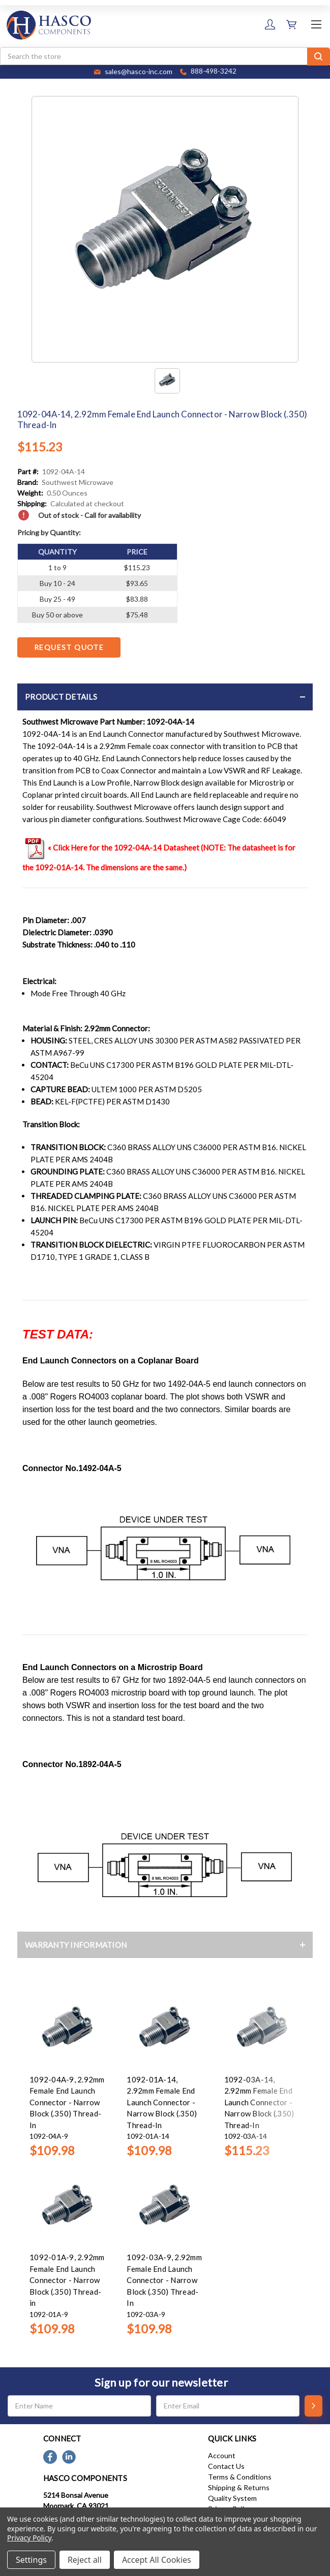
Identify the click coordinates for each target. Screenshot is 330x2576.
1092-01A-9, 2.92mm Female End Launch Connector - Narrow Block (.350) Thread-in (67, 2280)
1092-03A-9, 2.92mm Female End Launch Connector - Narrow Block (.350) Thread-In (164, 2280)
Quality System (232, 2498)
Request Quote (69, 647)
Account (221, 2455)
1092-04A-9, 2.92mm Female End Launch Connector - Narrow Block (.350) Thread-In (67, 2102)
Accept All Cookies (156, 2559)
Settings (31, 2559)
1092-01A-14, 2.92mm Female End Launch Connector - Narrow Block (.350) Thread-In (162, 2102)
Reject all (85, 2559)
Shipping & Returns (238, 2487)
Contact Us (226, 2466)
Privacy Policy (29, 2537)
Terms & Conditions (240, 2476)
